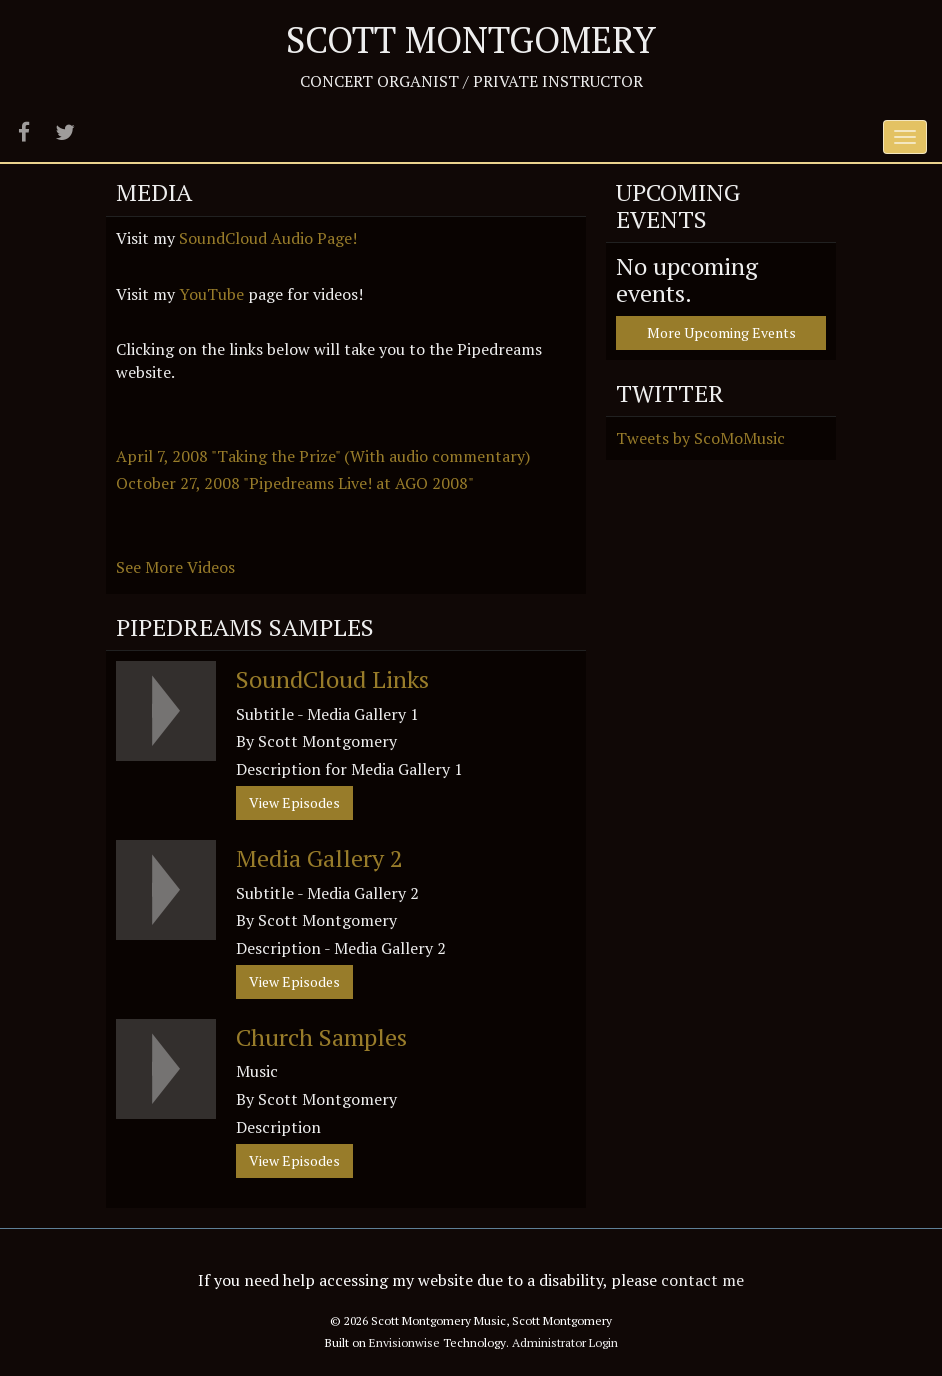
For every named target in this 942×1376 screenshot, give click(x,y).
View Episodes (294, 802)
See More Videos (177, 567)
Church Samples (321, 1037)
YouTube (211, 294)
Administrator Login (565, 1342)
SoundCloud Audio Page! (268, 238)
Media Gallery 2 (319, 858)
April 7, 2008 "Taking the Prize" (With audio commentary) (323, 456)
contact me (702, 1280)
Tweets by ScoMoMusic (700, 438)
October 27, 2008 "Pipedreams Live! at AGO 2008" (295, 483)
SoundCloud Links (332, 679)
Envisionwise (404, 1342)
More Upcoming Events (721, 332)
